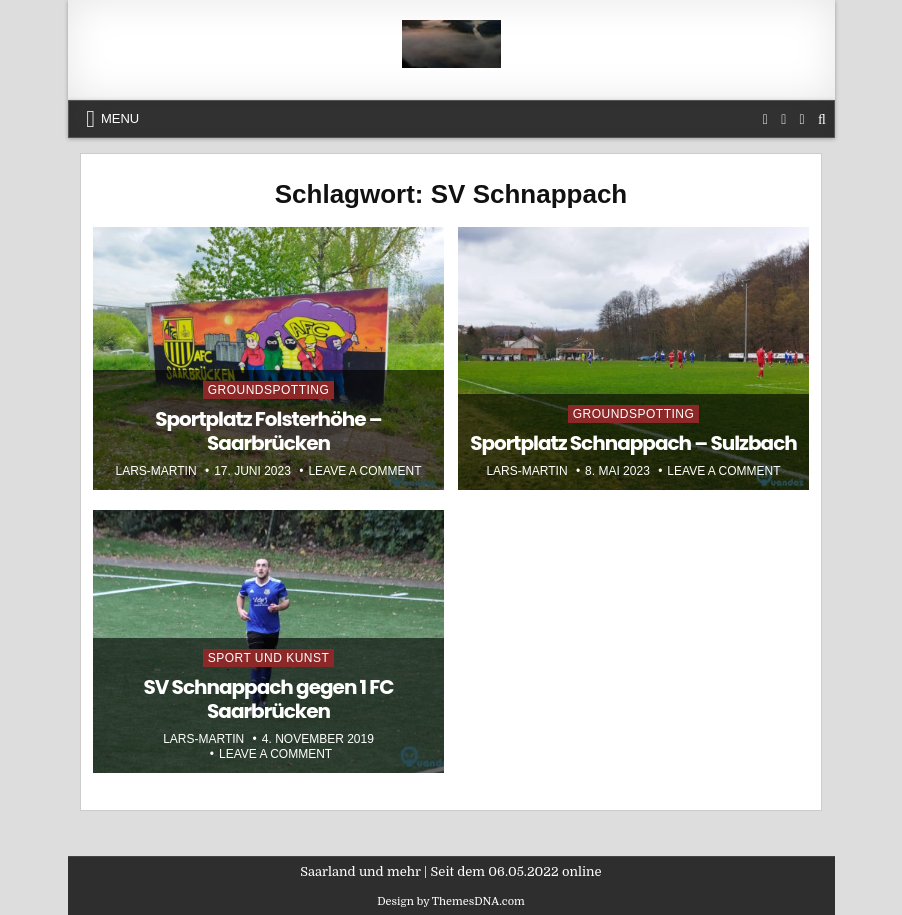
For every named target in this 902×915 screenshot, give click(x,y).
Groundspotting (269, 390)
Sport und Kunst (269, 658)
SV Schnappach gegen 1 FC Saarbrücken (268, 699)
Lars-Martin (155, 471)
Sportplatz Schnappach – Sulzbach (633, 443)
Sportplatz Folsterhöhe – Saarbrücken (268, 431)
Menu (120, 118)
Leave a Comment (364, 471)
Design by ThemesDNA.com (451, 901)
